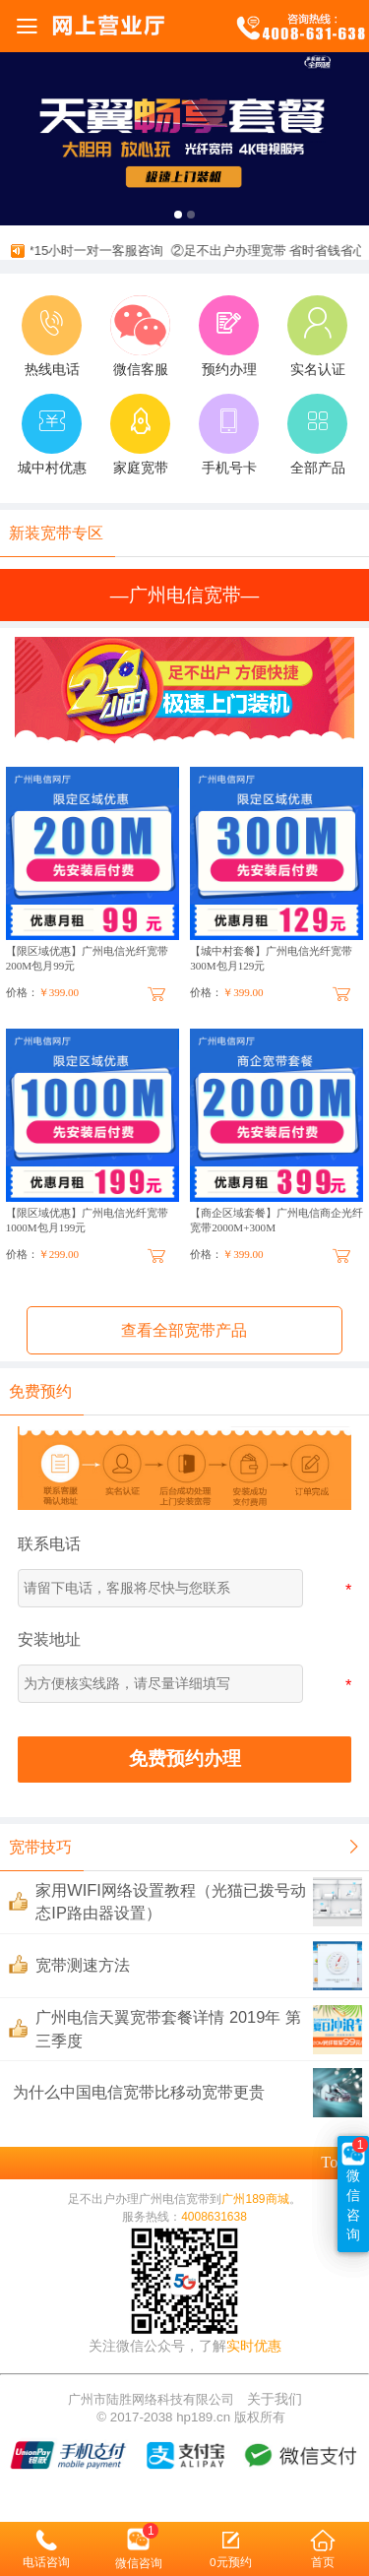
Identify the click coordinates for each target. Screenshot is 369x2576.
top (341, 2162)
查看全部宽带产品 (184, 1330)
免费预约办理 (185, 1758)
